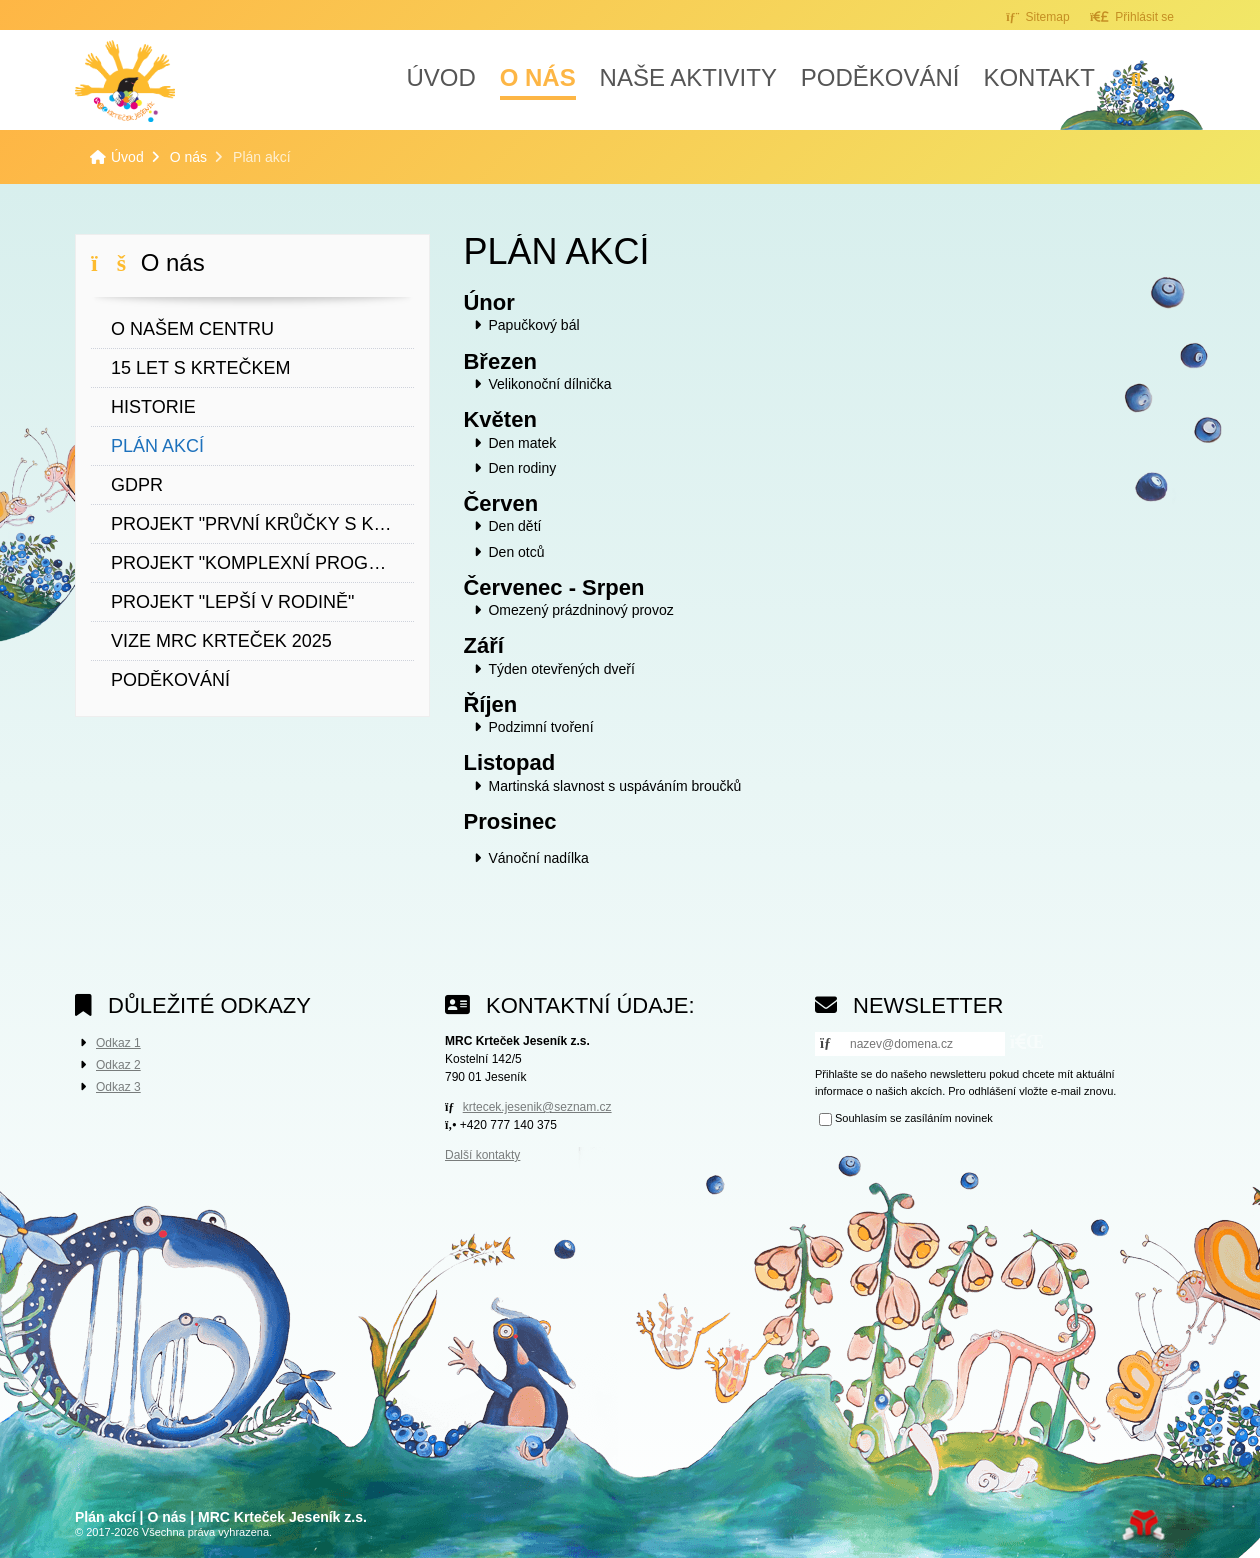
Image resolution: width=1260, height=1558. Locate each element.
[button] (1132, 16)
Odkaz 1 (118, 1043)
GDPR (137, 485)
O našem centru (192, 329)
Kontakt (1039, 77)
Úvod (125, 81)
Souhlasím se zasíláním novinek (914, 1118)
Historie (153, 407)
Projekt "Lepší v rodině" (233, 602)
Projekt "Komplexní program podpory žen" (262, 563)
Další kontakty (482, 1155)
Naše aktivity (688, 77)
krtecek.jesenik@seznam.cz (537, 1107)
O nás (538, 77)
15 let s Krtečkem (200, 368)
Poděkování (880, 77)
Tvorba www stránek (1143, 1525)
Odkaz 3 (118, 1087)
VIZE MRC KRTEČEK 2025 (221, 641)
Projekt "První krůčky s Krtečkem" (262, 524)
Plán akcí (157, 446)
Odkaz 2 (118, 1065)
